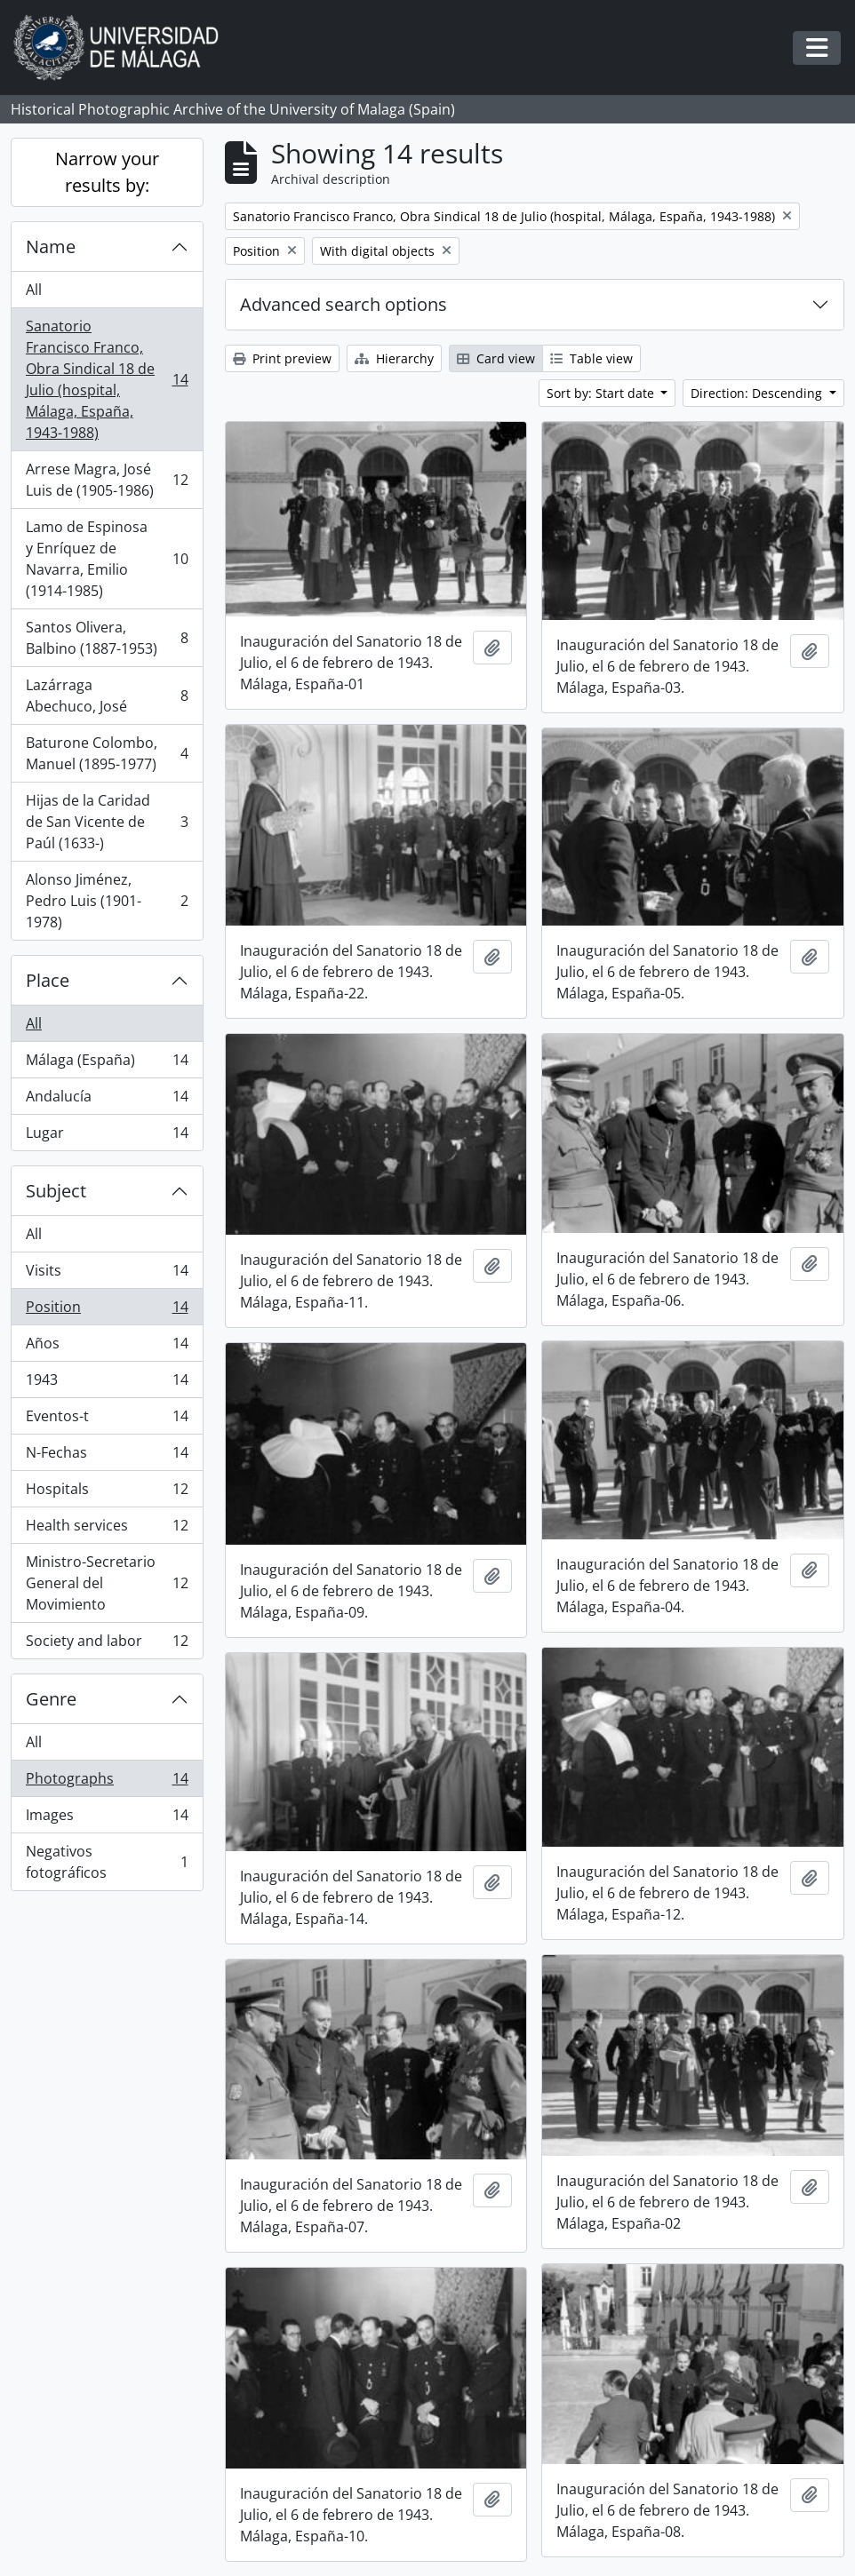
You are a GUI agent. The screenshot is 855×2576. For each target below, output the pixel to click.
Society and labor (106, 1644)
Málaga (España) (106, 1063)
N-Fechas (106, 1456)
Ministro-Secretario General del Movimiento (106, 1583)
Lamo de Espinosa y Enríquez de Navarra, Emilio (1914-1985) (106, 558)
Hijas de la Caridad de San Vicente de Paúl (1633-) (106, 822)
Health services (106, 1529)
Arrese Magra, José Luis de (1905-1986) (106, 479)
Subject (56, 1191)
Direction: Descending (758, 393)
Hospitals (106, 1492)
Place (47, 980)
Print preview (282, 358)
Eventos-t (106, 1420)
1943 (106, 1383)
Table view (591, 358)
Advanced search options (343, 304)
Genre (51, 1699)
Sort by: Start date (602, 393)
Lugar (106, 1136)
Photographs (106, 1782)
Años (106, 1347)
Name (51, 246)
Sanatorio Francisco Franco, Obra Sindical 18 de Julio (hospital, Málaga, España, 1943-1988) (106, 379)
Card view (496, 358)
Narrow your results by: (107, 172)
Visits (106, 1274)
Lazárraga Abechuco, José (106, 695)
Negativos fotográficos (106, 1861)
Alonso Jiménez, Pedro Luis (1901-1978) (106, 901)
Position (106, 1310)
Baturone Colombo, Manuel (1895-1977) (106, 753)
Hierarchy (394, 358)
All (34, 289)
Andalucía (106, 1100)
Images (106, 1818)
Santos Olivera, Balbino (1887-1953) (106, 637)
